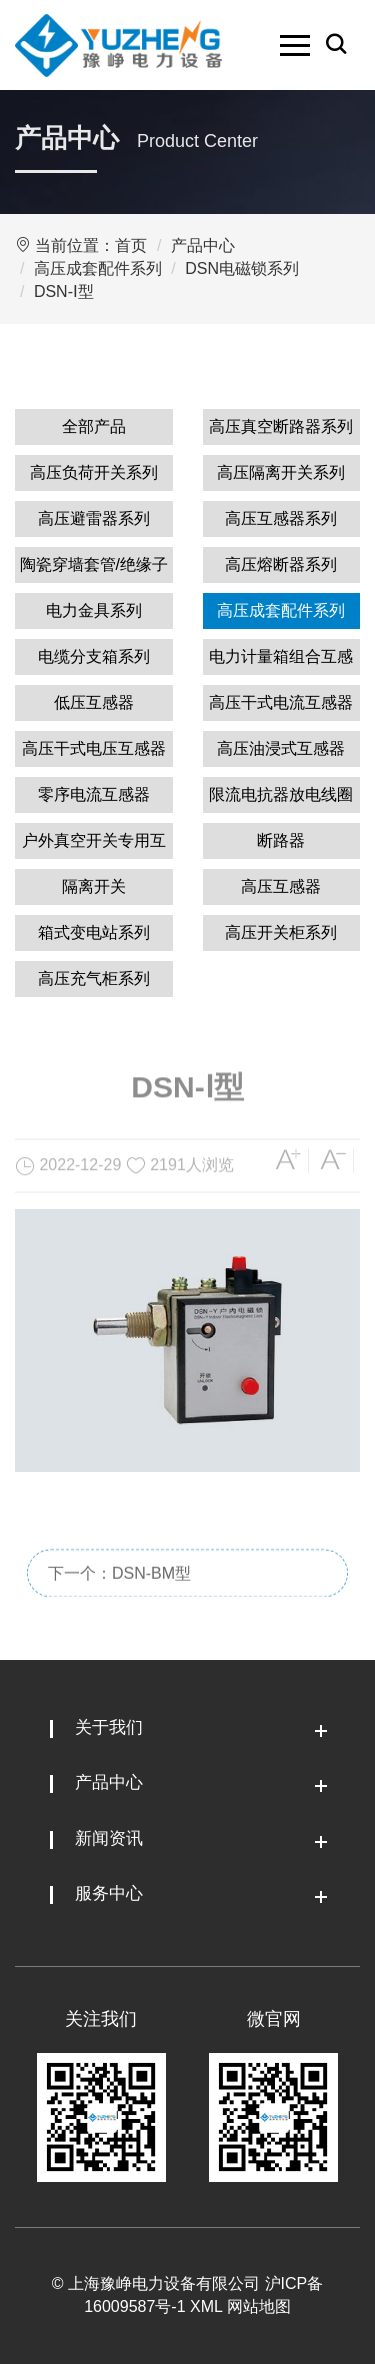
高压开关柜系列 (281, 932)
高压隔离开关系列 (281, 472)
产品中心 (203, 245)
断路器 (281, 840)
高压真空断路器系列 (281, 426)
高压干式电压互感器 (94, 748)
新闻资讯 (109, 1838)
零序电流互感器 (94, 794)
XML (206, 2306)
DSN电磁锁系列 (242, 268)
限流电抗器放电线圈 (281, 794)
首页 (131, 245)
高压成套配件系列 (98, 268)
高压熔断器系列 (281, 564)
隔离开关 (94, 886)
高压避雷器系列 (94, 518)
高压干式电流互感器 (281, 702)
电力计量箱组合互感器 (281, 661)
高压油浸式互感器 (281, 748)
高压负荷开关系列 (94, 472)
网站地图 (259, 2306)
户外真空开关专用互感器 (94, 845)
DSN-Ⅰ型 (64, 291)
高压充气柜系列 (94, 978)
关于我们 (109, 1727)
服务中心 (109, 1893)
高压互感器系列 (281, 518)
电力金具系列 (94, 610)
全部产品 (94, 426)
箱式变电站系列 (94, 932)
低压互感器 (94, 702)
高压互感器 (281, 886)
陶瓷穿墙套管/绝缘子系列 (94, 569)
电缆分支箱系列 (94, 656)
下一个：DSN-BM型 (119, 1604)
